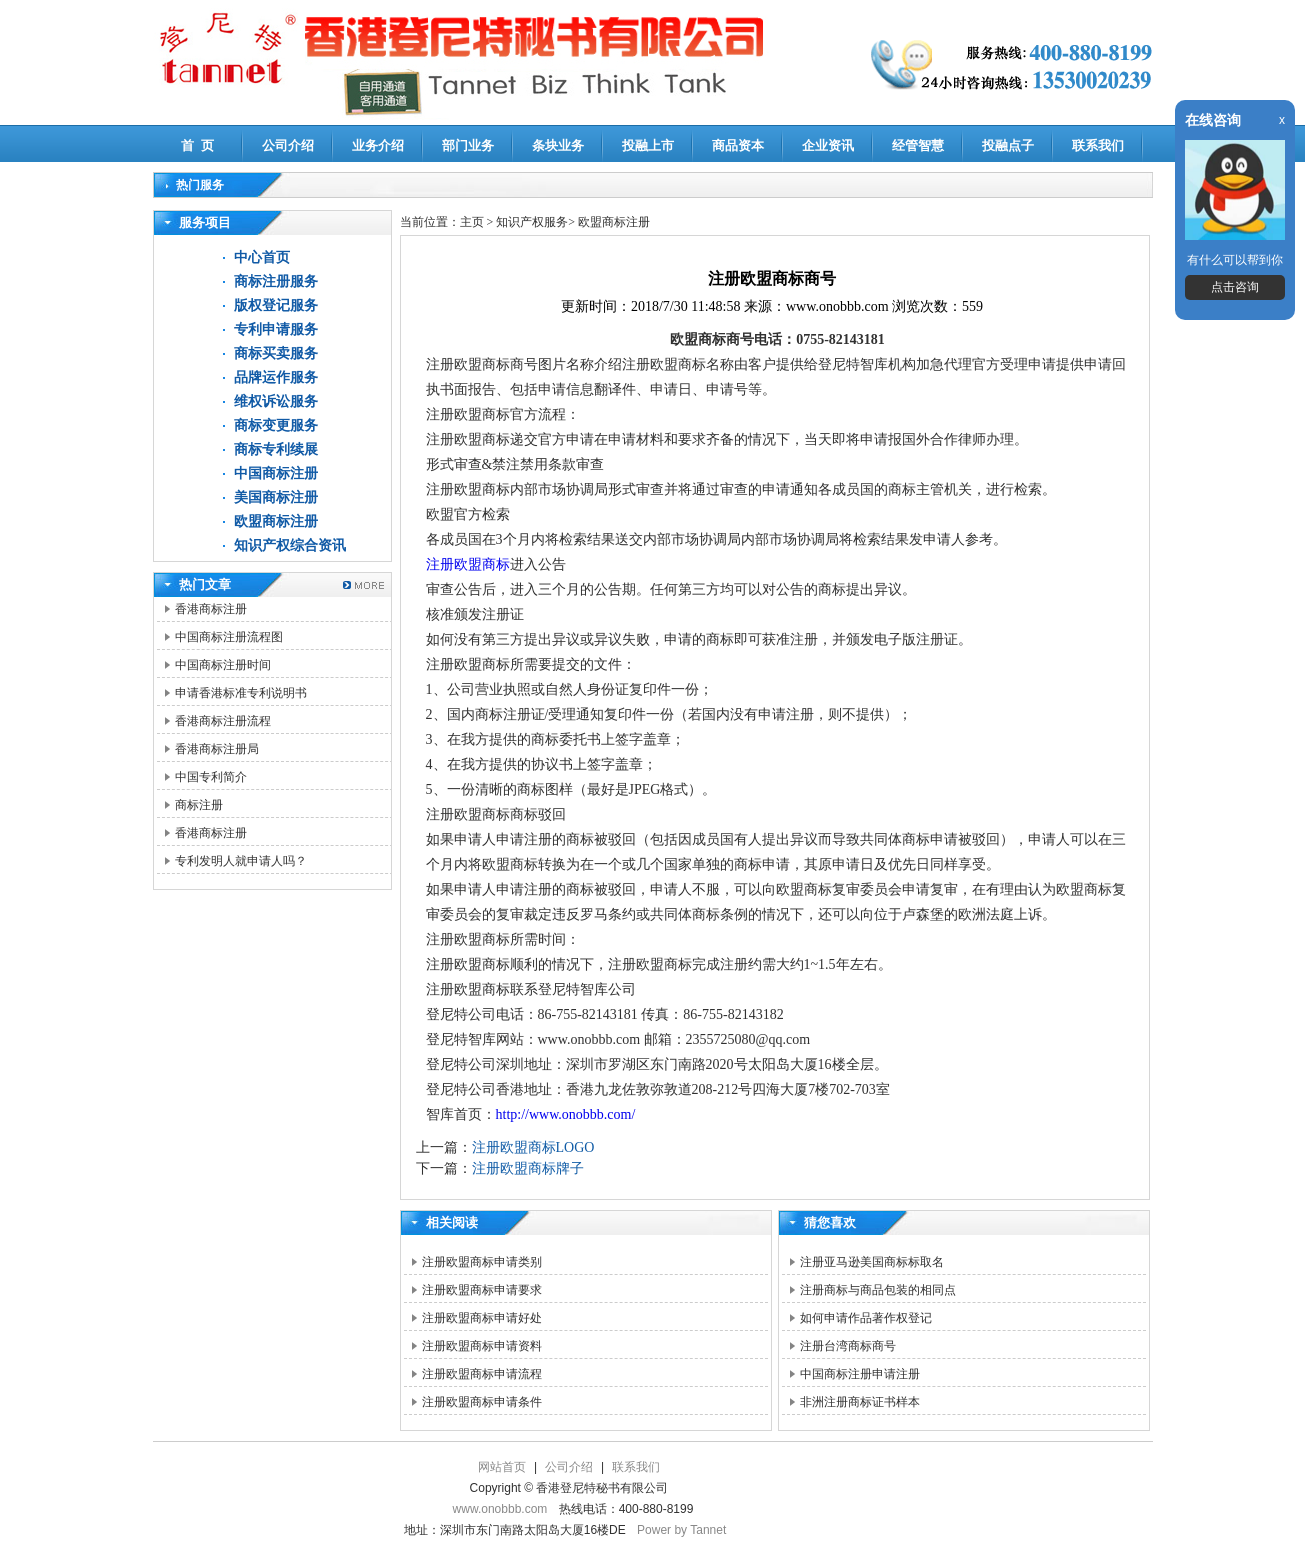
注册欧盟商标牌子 (528, 1168)
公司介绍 (288, 145)
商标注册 (199, 805)
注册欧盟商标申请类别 (482, 1262)
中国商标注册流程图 (229, 637)
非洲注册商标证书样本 (860, 1402)
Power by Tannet (681, 1530)
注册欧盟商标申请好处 (482, 1318)
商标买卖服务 (276, 353)
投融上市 (648, 145)
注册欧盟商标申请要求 (482, 1290)
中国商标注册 (276, 473)
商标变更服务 (276, 425)
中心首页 (262, 257)
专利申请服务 (276, 329)
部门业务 (468, 145)
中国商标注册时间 (223, 665)
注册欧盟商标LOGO (533, 1147)
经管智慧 (918, 145)
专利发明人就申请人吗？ (241, 861)
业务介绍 (378, 145)
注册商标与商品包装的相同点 (878, 1290)
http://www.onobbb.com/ (566, 1114)
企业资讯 (828, 145)
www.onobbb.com (500, 1509)
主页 (472, 222)
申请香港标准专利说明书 (241, 693)
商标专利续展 (276, 449)
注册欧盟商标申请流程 (482, 1374)
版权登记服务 (276, 305)
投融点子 (1008, 145)
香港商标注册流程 (223, 721)
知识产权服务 (532, 222)
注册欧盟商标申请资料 (482, 1346)
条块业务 (558, 145)
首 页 (197, 145)
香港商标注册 (211, 609)
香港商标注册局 (217, 749)
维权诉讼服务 (276, 401)
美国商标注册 (276, 497)
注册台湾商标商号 (848, 1346)
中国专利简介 (211, 777)
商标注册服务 (276, 281)
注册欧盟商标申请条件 (482, 1402)
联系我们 (1098, 145)
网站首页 (502, 1467)
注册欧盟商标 (468, 564)
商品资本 (738, 145)
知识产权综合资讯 (290, 545)
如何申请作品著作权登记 (866, 1318)
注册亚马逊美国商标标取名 (872, 1262)
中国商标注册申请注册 (860, 1374)
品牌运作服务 (276, 377)
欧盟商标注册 (276, 521)
